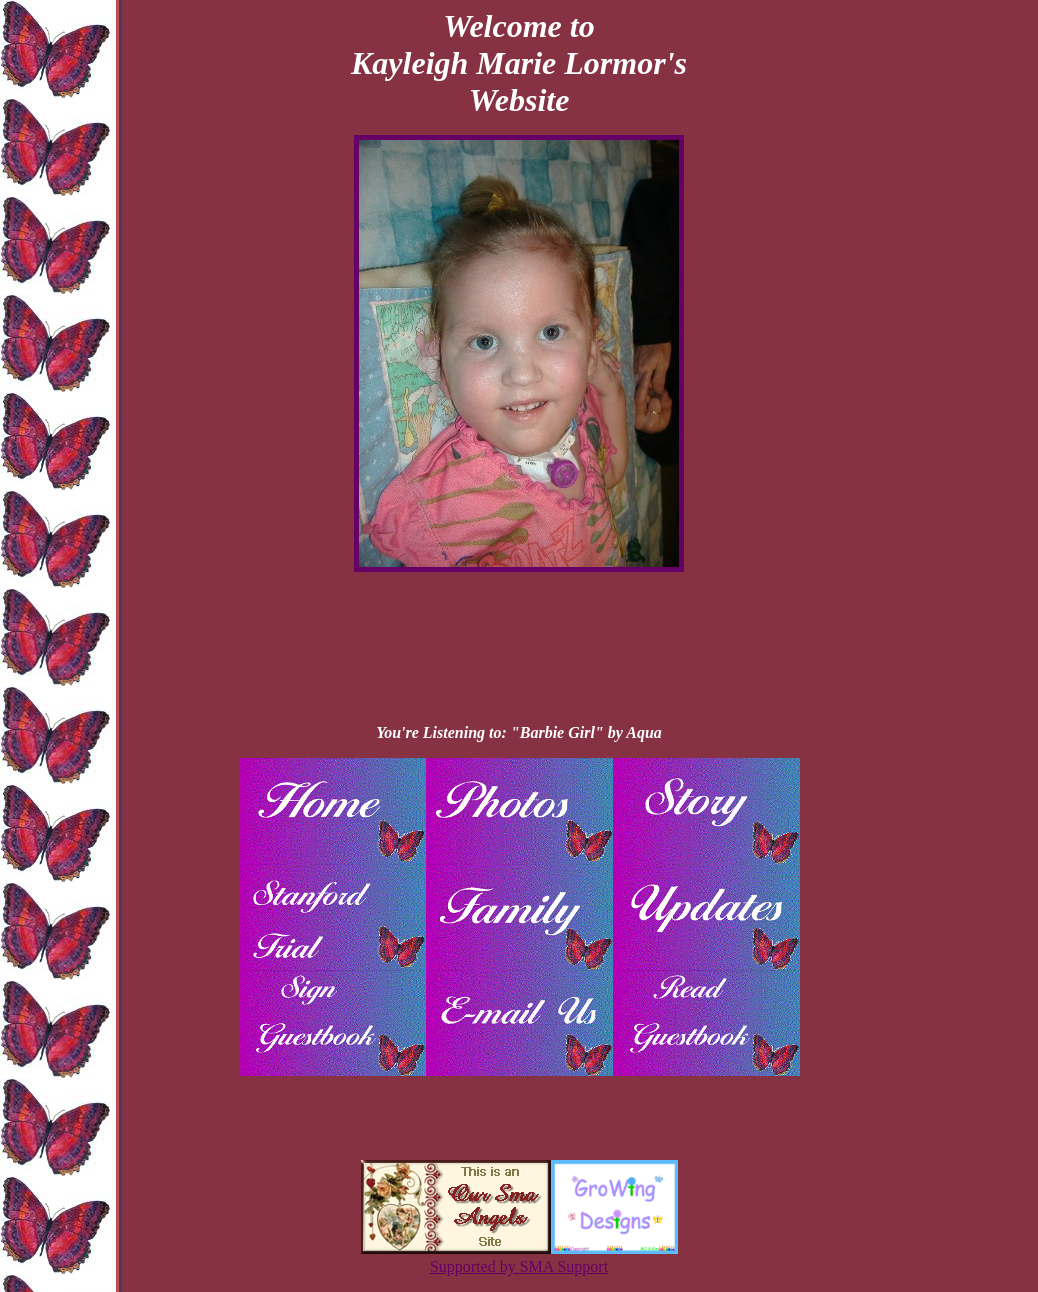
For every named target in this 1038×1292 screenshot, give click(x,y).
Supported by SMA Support (519, 1266)
